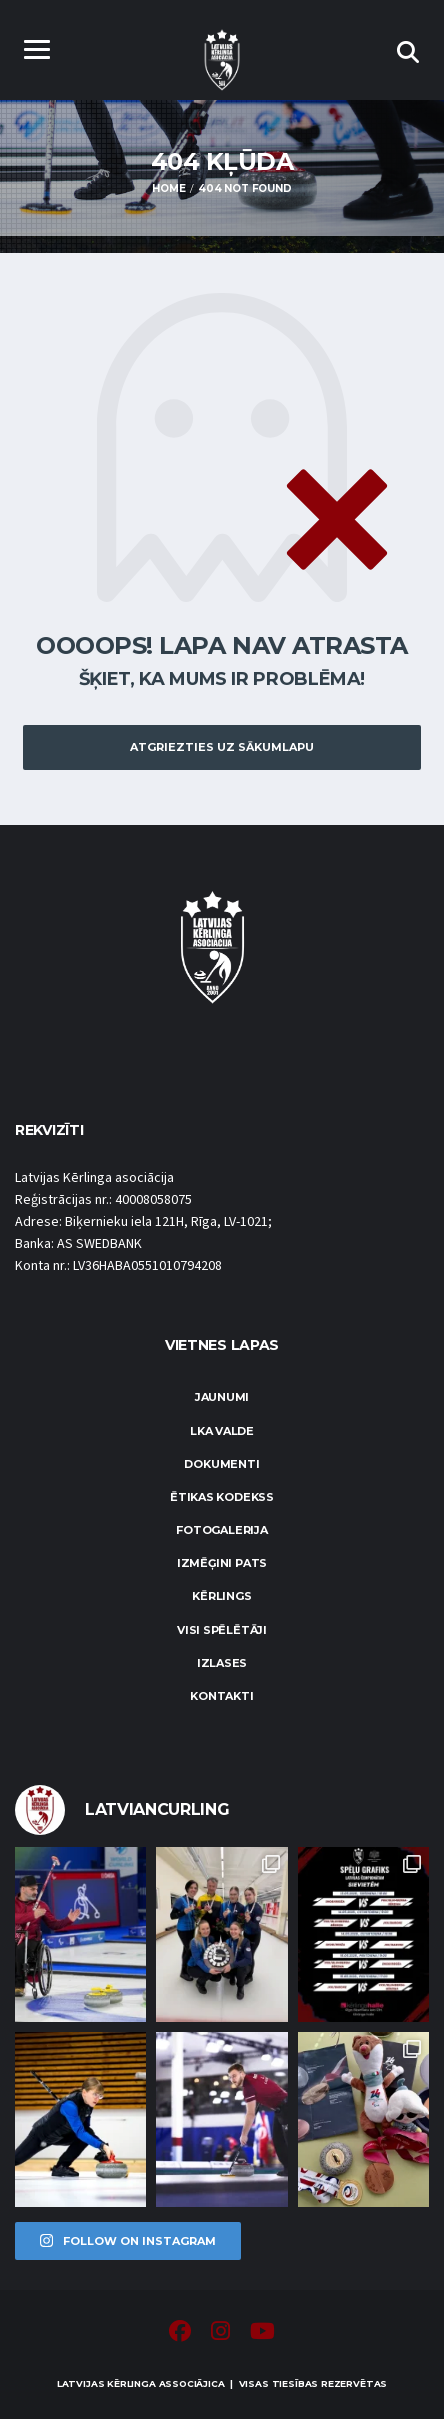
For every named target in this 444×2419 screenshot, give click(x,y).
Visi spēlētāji (222, 1630)
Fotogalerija (221, 1530)
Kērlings (221, 1596)
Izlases (222, 1663)
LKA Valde (222, 1431)
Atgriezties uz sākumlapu (222, 747)
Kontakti (221, 1696)
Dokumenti (221, 1464)
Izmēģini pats (222, 1563)
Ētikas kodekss (222, 1497)
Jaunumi (222, 1397)
